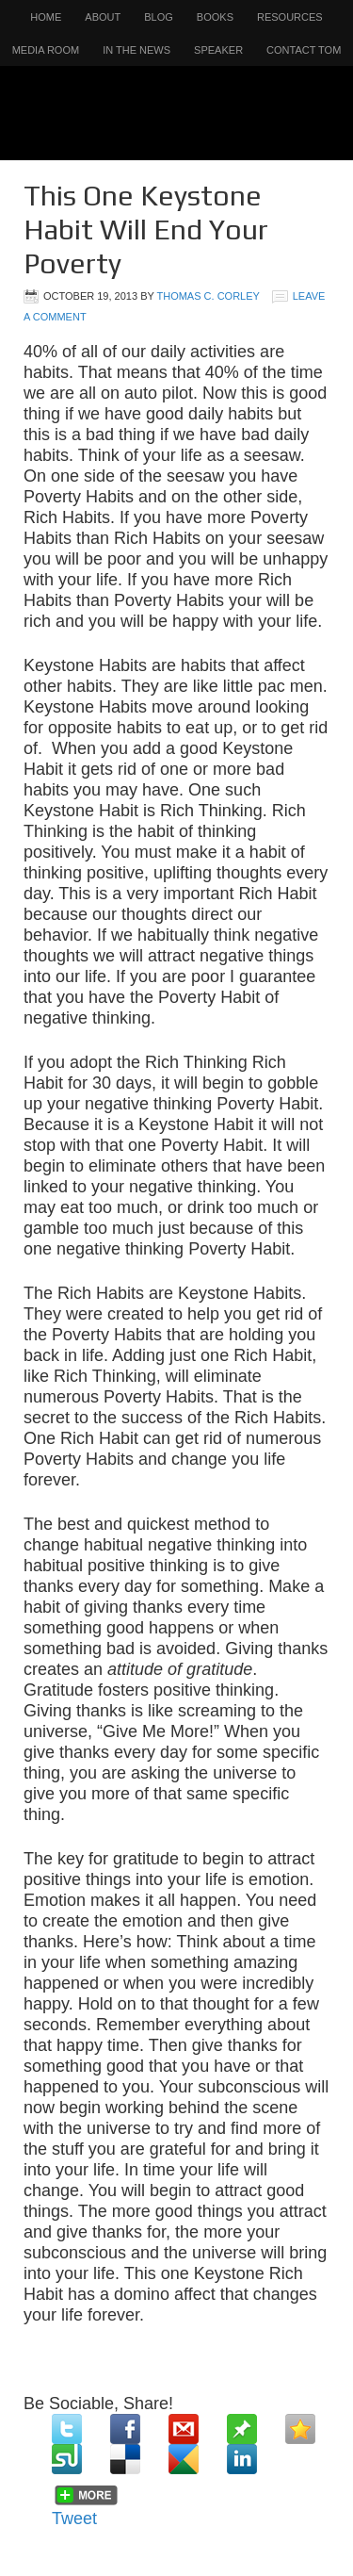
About (102, 17)
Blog (158, 17)
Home (45, 17)
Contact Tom (303, 50)
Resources (290, 17)
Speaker (218, 50)
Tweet (74, 2518)
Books (215, 17)
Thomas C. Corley (207, 296)
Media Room (46, 50)
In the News (136, 50)
